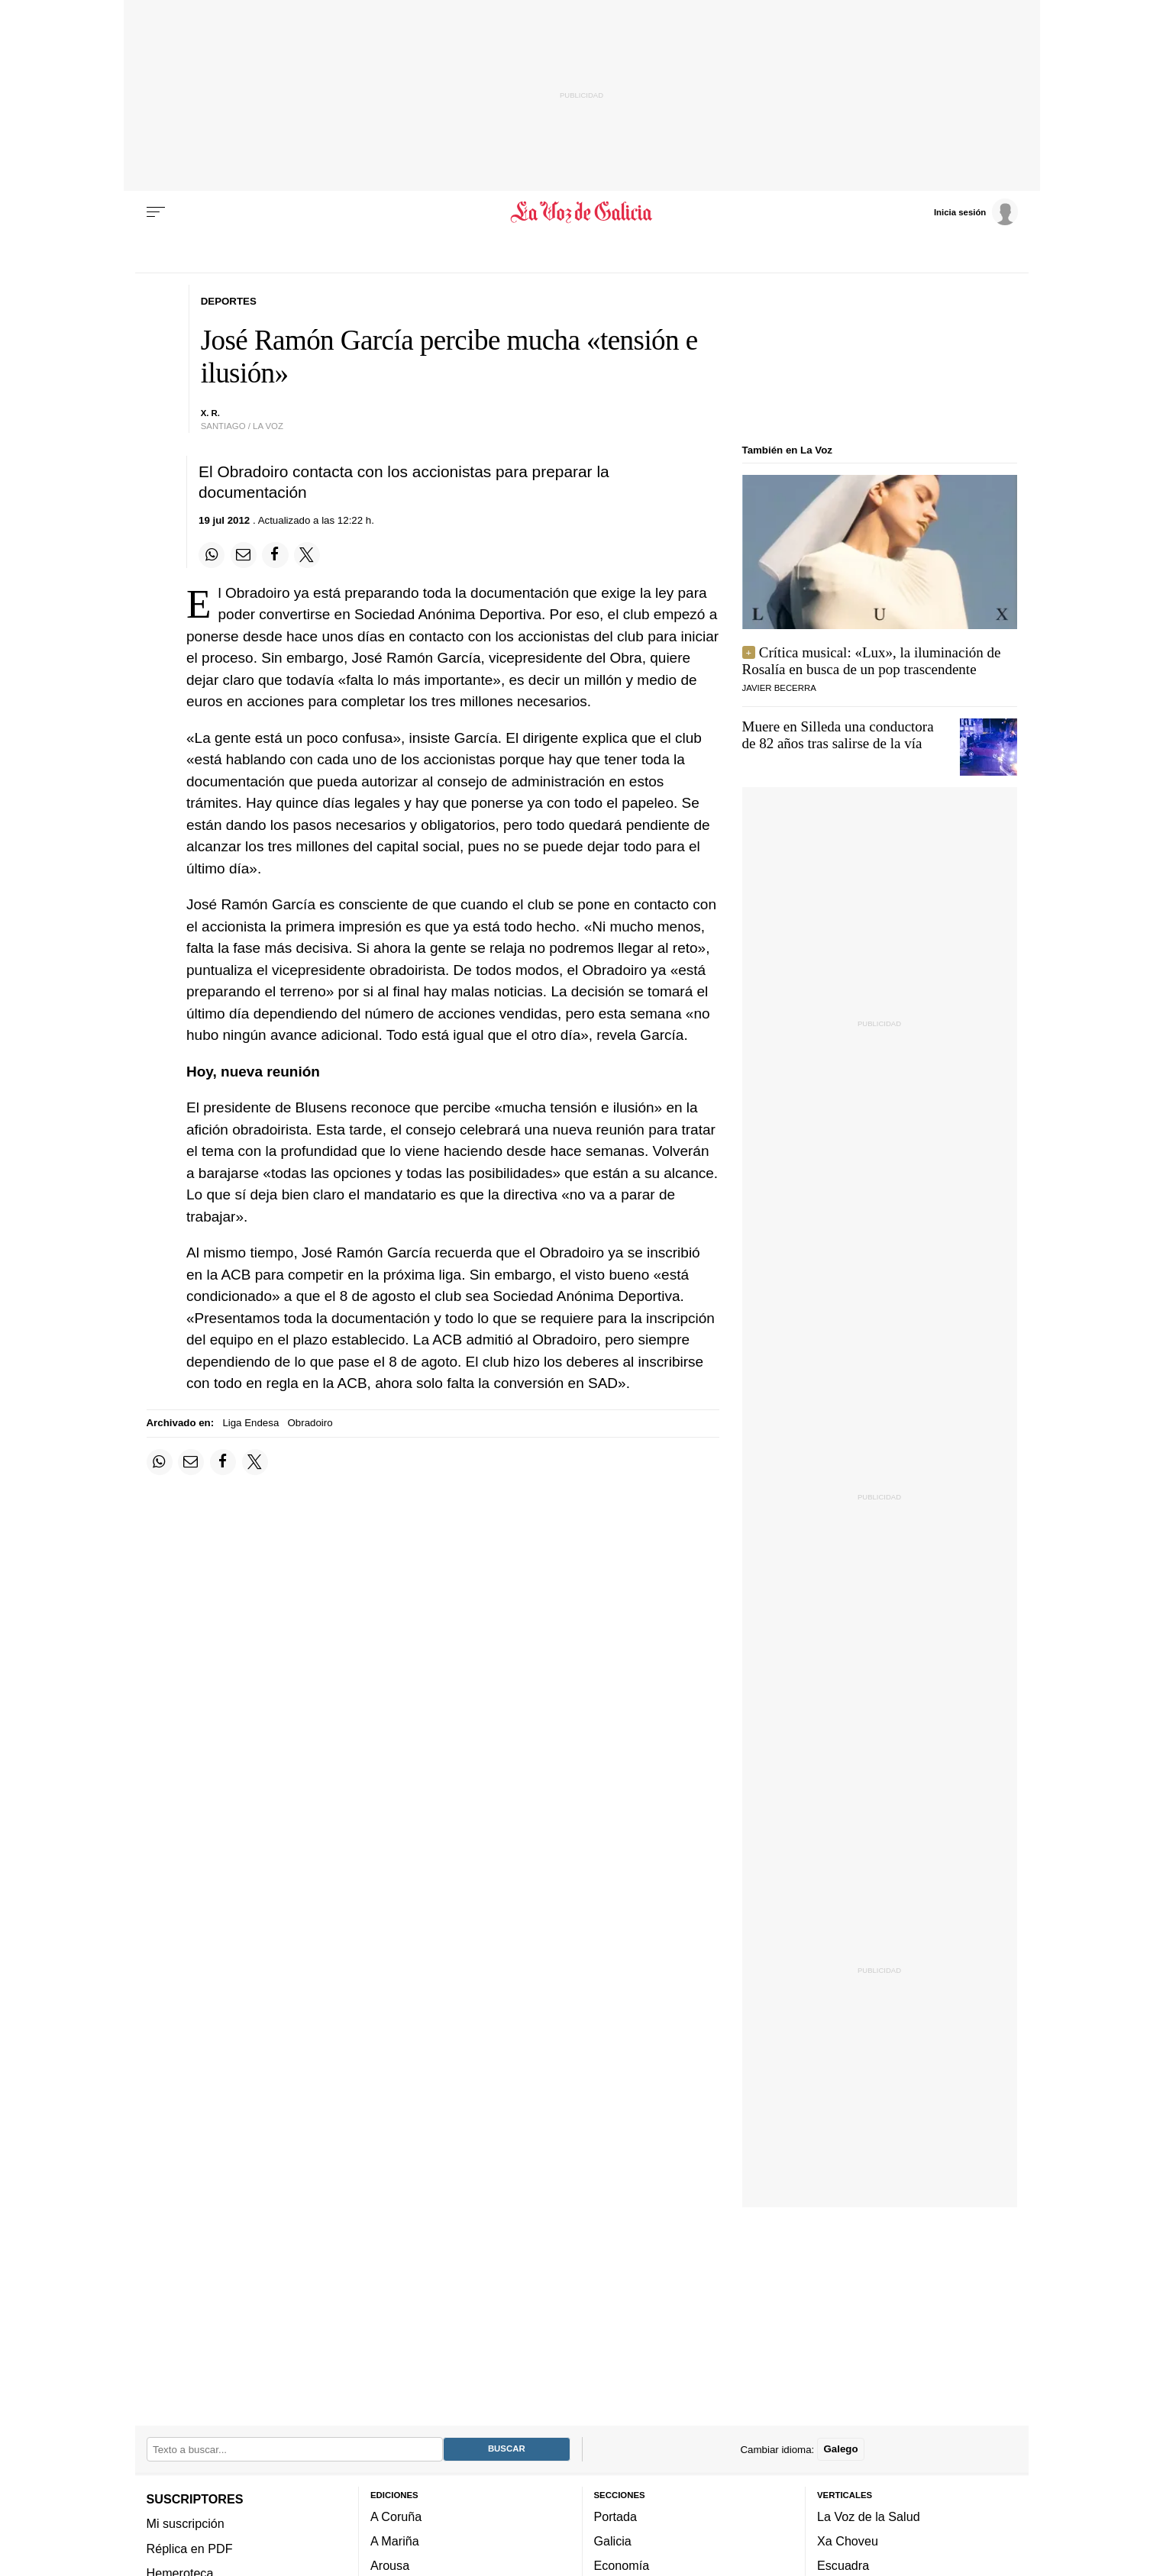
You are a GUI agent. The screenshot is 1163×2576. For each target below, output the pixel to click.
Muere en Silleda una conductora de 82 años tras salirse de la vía (838, 734)
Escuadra (843, 2565)
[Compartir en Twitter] (307, 555)
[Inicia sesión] (975, 211)
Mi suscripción (186, 2523)
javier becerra (779, 687)
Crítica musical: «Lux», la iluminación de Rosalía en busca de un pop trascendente (871, 660)
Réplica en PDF (190, 2548)
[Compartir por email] (244, 555)
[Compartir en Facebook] (275, 555)
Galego (840, 2449)
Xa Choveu (847, 2541)
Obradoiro (310, 1422)
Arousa (389, 2565)
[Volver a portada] (581, 212)
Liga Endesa (250, 1422)
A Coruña (396, 2516)
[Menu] (156, 212)
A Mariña (394, 2541)
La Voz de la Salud (868, 2516)
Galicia (613, 2541)
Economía (622, 2565)
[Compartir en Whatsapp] (212, 555)
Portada (616, 2516)
